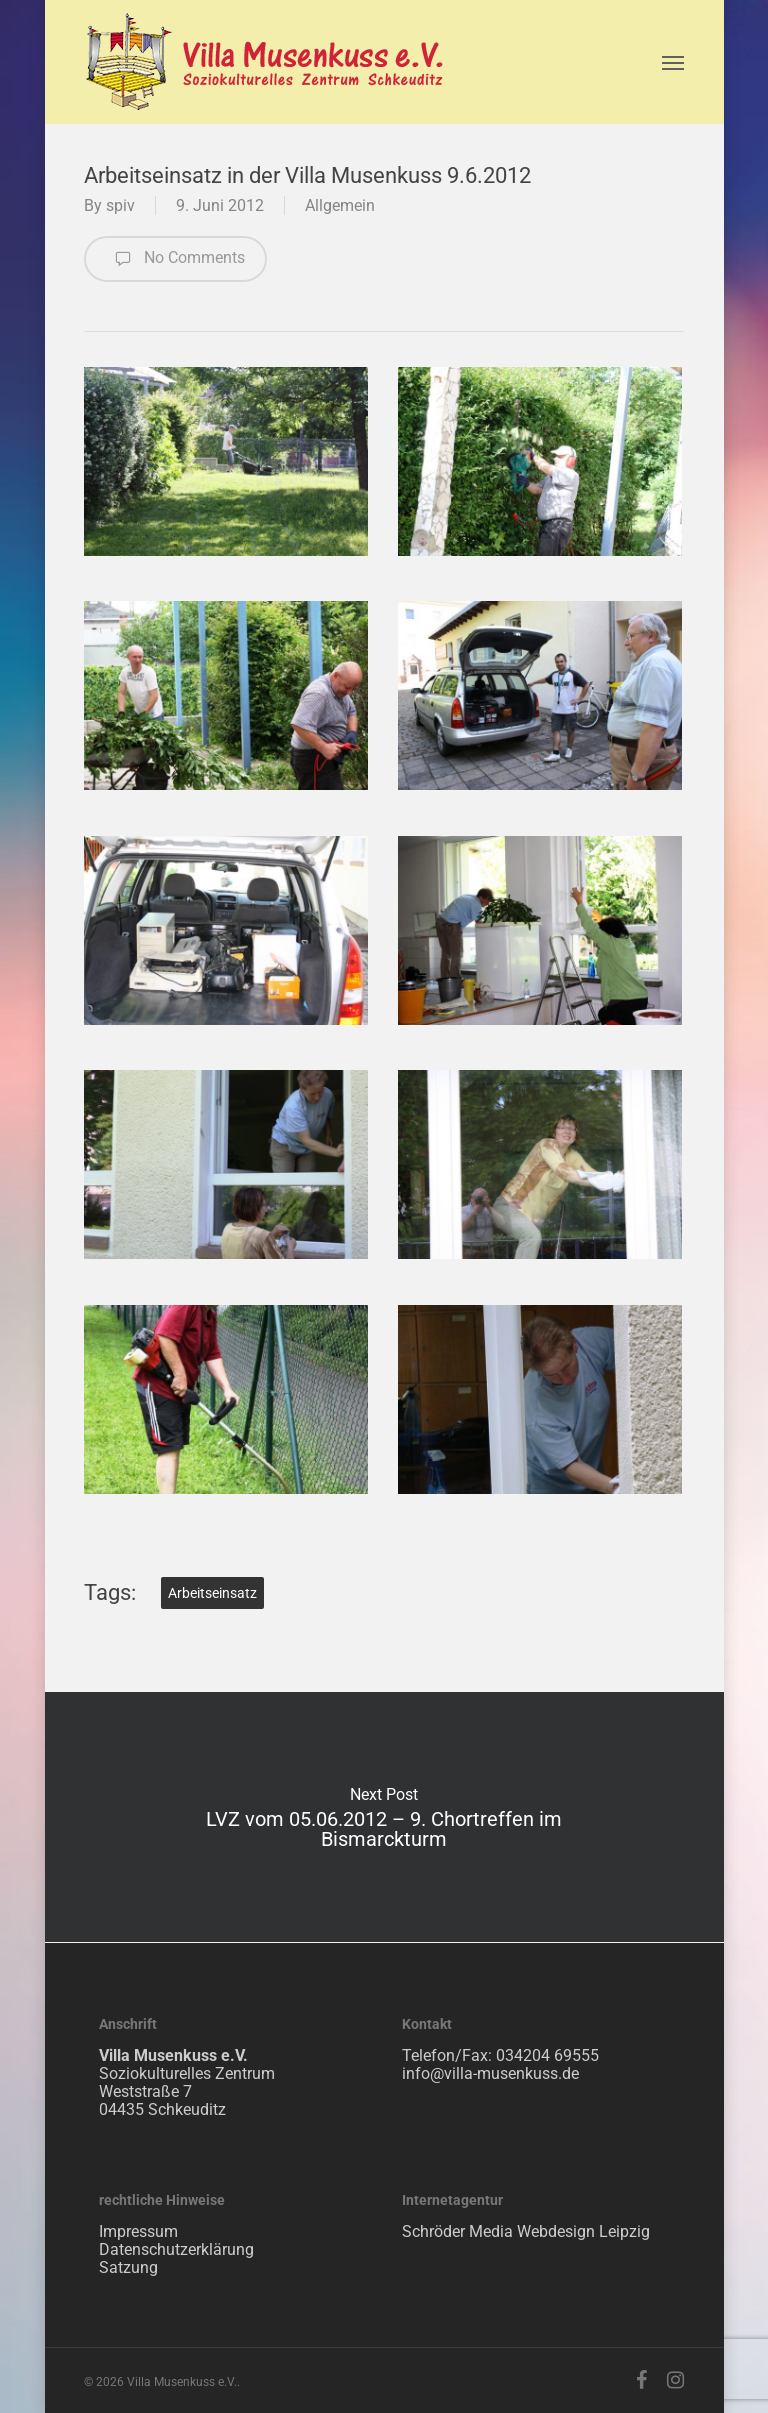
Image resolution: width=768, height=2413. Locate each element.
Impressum (138, 2231)
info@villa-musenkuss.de (490, 2073)
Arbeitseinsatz (212, 1593)
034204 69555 (547, 2055)
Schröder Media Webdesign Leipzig (526, 2231)
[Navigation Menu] (673, 62)
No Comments (175, 259)
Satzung (128, 2267)
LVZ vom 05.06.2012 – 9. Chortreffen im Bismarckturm (384, 1817)
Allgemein (340, 205)
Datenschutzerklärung (176, 2249)
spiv (120, 205)
